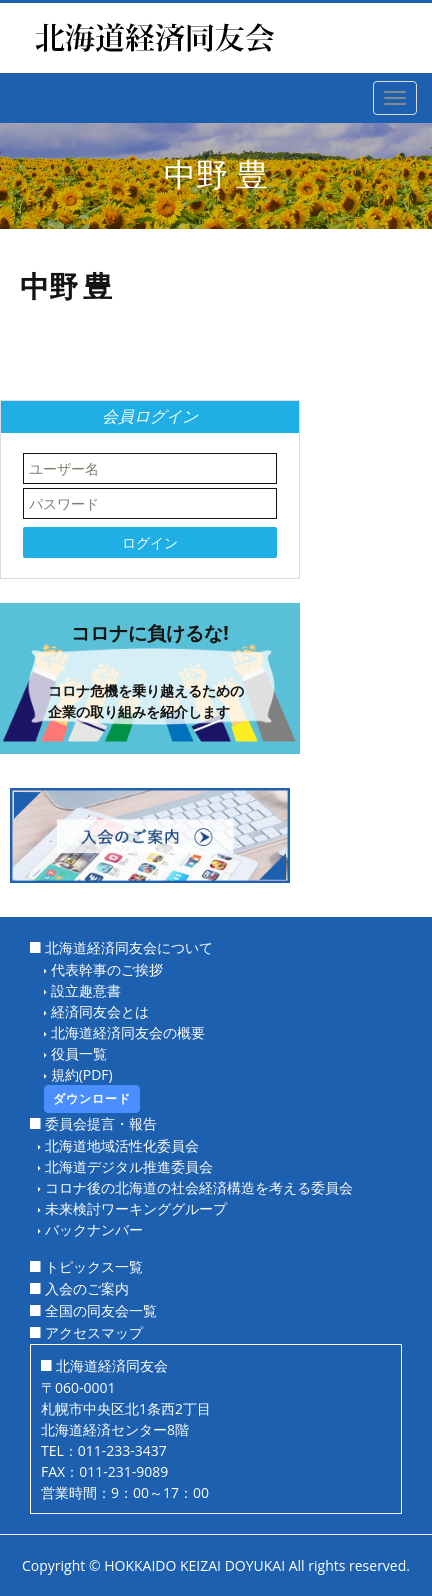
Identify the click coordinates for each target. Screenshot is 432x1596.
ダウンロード (92, 1098)
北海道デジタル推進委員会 (129, 1166)
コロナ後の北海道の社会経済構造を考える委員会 (199, 1187)
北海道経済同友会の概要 (128, 1032)
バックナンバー (94, 1229)
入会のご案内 (87, 1288)
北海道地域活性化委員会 (122, 1145)
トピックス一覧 (94, 1266)
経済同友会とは (100, 1011)
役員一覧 (79, 1053)
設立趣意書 (86, 990)
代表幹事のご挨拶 (107, 969)
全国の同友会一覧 (101, 1310)
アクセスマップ (94, 1332)
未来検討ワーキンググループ (136, 1208)
